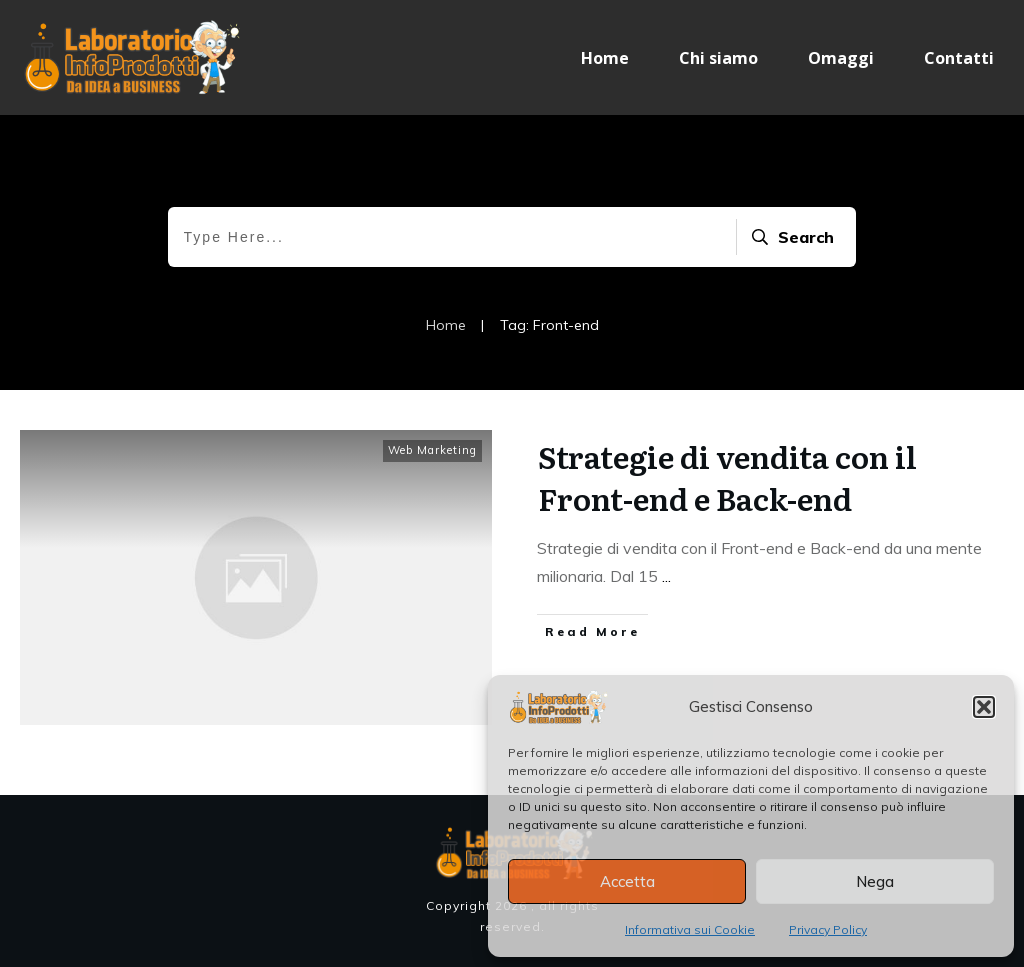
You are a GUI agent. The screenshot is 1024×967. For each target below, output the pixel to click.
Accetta (627, 881)
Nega (875, 881)
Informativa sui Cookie (690, 929)
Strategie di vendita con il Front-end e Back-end (727, 477)
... (666, 576)
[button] (984, 707)
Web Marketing (432, 450)
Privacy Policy (828, 929)
